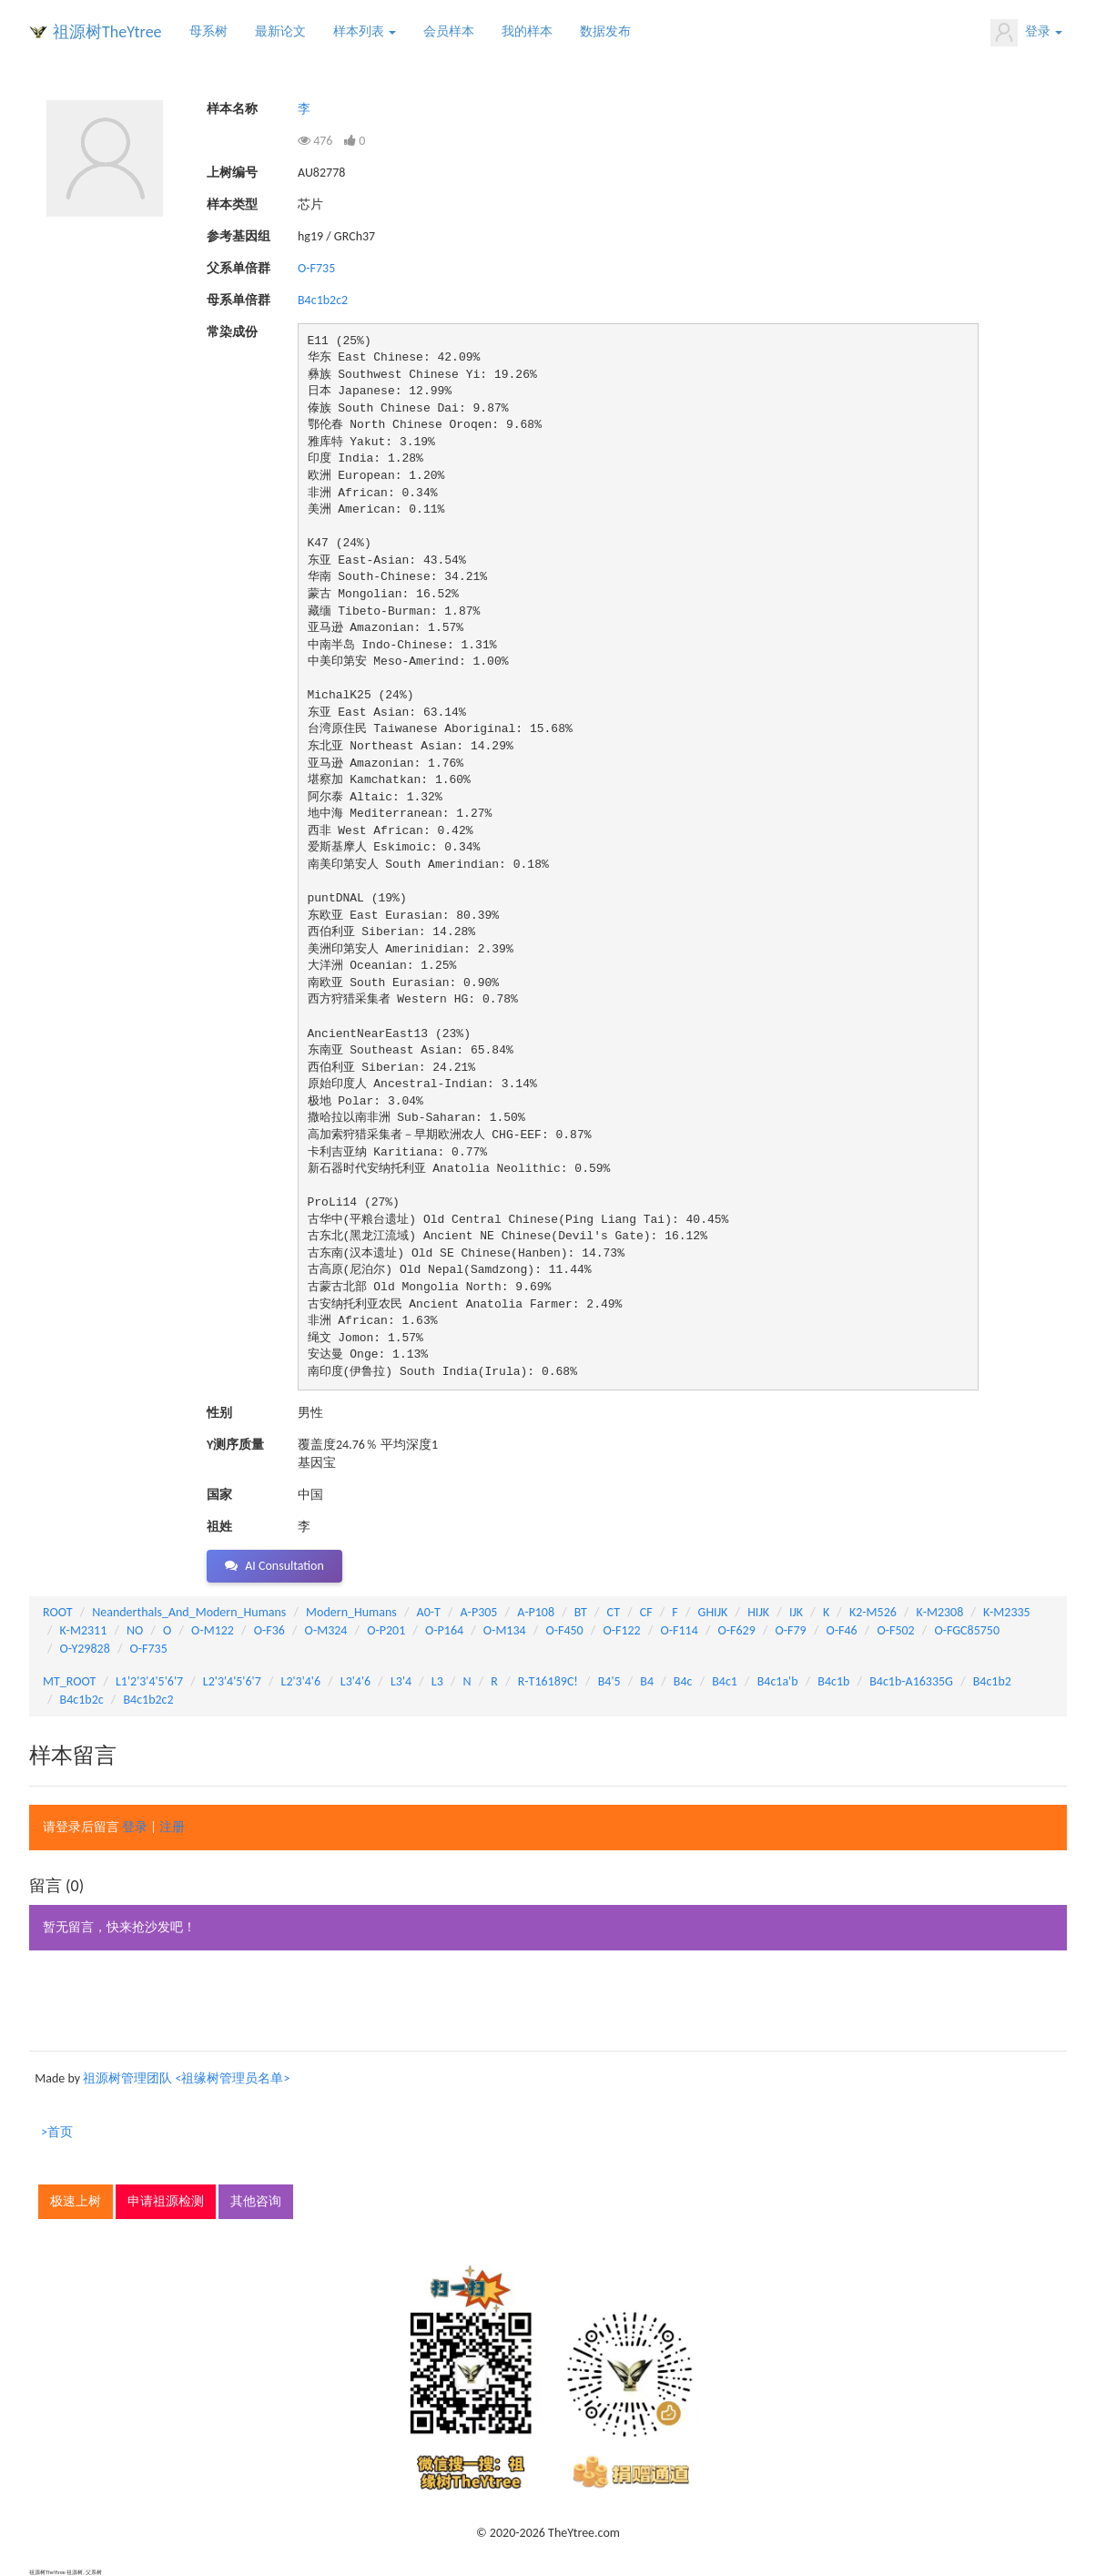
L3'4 (401, 1681)
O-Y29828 (85, 1648)
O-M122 (212, 1630)
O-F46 (841, 1630)
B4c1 (724, 1681)
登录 (1026, 32)
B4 (647, 1681)
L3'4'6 (355, 1681)
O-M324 (326, 1630)
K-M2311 (83, 1630)
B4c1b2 (992, 1681)
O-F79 (791, 1630)
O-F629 (736, 1630)
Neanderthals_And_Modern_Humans (189, 1612)
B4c (683, 1681)
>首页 (57, 2132)
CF (646, 1612)
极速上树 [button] (75, 2201)
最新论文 (280, 31)
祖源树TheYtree (107, 32)
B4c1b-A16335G (911, 1681)
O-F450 (564, 1630)
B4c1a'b (777, 1681)
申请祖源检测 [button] (165, 2201)
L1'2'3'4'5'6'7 (149, 1681)
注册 (172, 1827)
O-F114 (678, 1630)
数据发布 (605, 31)
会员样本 (448, 31)
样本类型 (232, 204)
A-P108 (535, 1612)
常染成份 (232, 332)
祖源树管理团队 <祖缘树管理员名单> (186, 2078)
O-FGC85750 (967, 1630)
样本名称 (232, 109)
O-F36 (269, 1630)
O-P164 (444, 1630)
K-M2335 (1006, 1612)
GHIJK (713, 1612)
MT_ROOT (69, 1681)
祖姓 (219, 1526)
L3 (437, 1681)
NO (135, 1630)
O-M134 (504, 1630)
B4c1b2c (82, 1699)
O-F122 (621, 1630)
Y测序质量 (235, 1444)
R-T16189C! (548, 1681)
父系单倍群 (238, 268)
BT (580, 1612)
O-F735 (316, 268)
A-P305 (479, 1612)
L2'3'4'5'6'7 (232, 1681)
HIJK (758, 1612)
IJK (796, 1612)
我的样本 (527, 31)
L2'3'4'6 (301, 1681)
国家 (219, 1494)
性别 (219, 1412)
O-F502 (895, 1630)
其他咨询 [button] (255, 2201)
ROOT (57, 1612)
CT (613, 1612)
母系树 (208, 31)
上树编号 (232, 172)
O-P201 (386, 1630)
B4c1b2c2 (323, 300)
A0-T (429, 1612)
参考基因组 (238, 236)
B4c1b (833, 1681)
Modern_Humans (351, 1612)
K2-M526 (873, 1612)
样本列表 (364, 31)
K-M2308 (940, 1612)
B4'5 (609, 1681)
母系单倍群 (238, 300)
